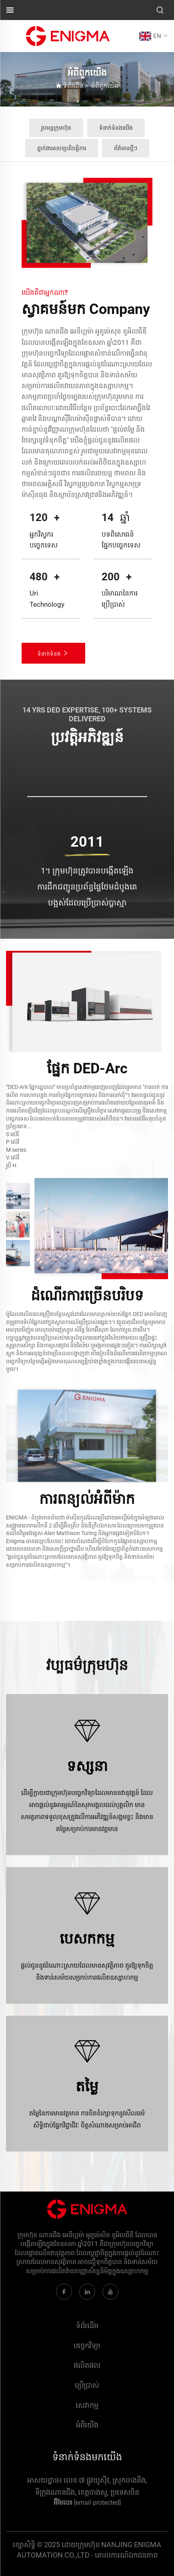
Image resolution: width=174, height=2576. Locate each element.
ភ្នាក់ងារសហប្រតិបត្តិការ (61, 148)
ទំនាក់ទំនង (53, 653)
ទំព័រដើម (73, 85)
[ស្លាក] (68, 35)
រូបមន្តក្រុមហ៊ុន (56, 128)
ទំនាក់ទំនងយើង (116, 128)
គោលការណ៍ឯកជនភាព (126, 2555)
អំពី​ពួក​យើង (105, 85)
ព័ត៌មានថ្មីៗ (125, 148)
